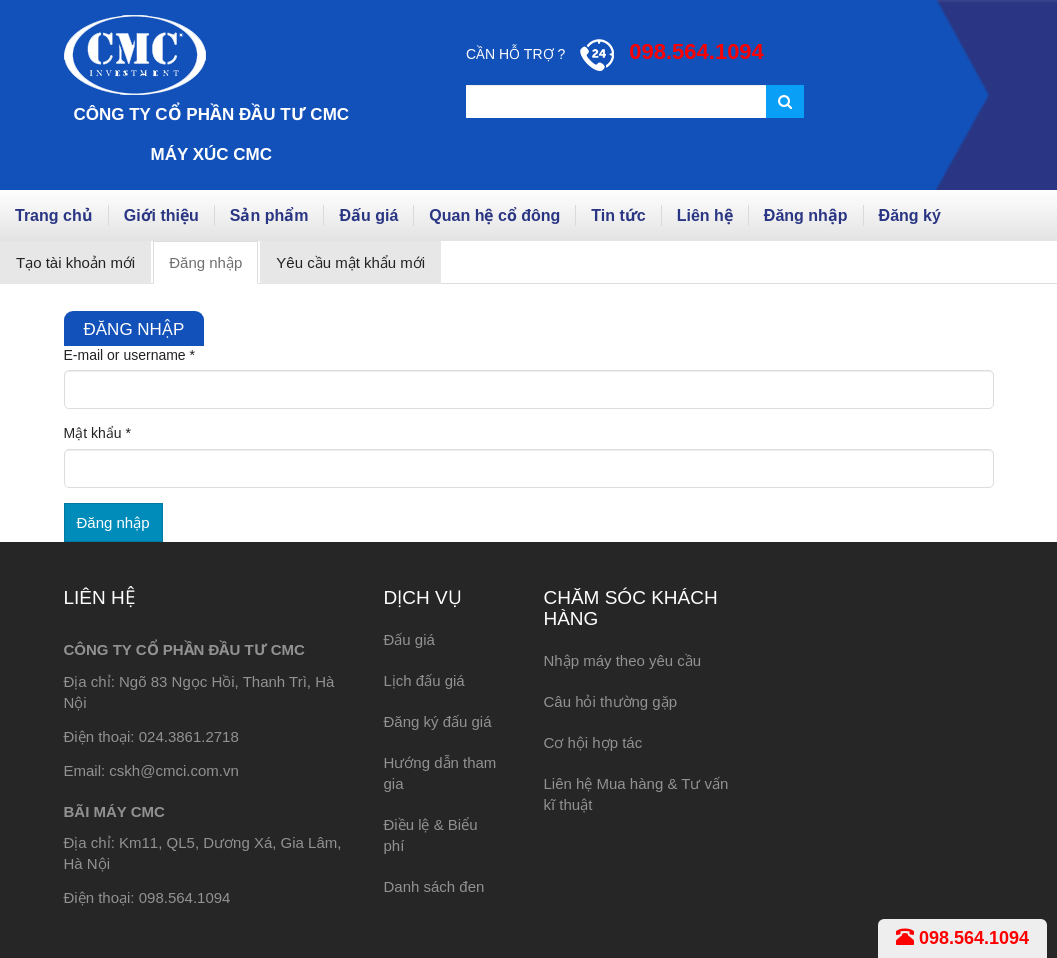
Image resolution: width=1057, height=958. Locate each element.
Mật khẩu (97, 433)
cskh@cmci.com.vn (173, 770)
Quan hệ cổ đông (494, 215)
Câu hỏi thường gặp (610, 701)
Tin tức (618, 215)
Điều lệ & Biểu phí (430, 835)
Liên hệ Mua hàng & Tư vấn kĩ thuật (635, 794)
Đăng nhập (806, 215)
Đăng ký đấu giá (437, 721)
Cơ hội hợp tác (592, 742)
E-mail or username (130, 355)
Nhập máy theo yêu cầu (622, 660)
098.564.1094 (962, 938)
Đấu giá (368, 215)
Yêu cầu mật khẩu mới (350, 262)
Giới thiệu (161, 215)
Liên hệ (705, 215)
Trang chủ (54, 215)
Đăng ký (910, 215)
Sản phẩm (269, 215)
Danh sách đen (433, 886)
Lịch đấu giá (423, 680)
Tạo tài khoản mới (75, 262)
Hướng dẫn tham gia (439, 773)
